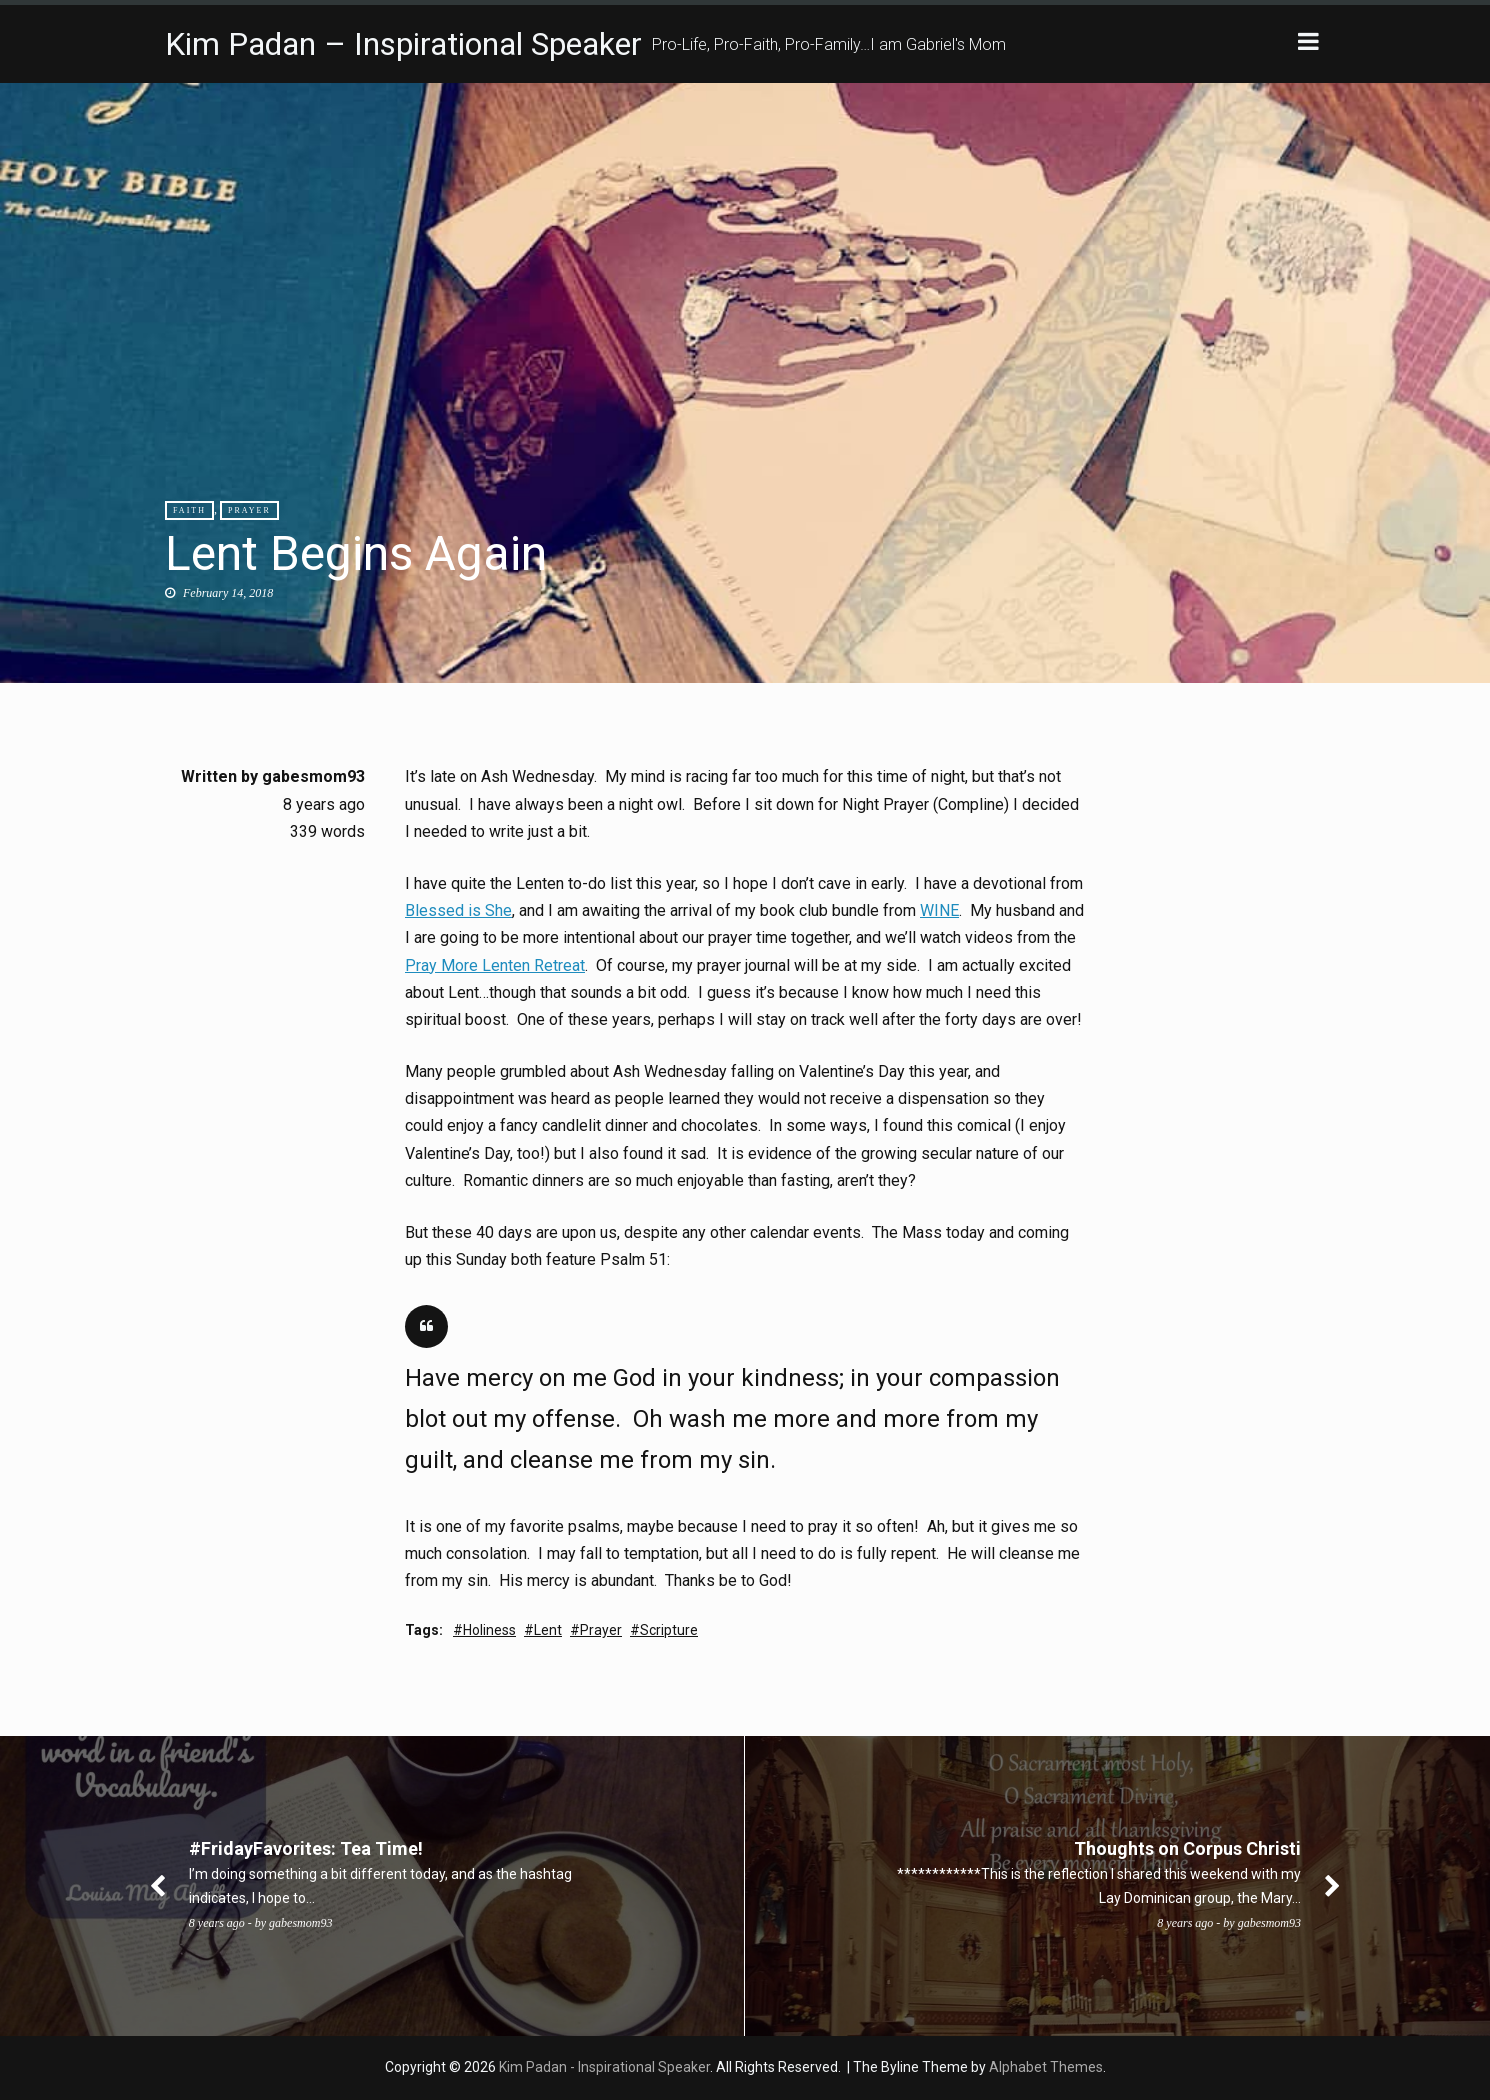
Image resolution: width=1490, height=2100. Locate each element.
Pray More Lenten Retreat (495, 965)
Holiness (489, 1630)
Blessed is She (458, 910)
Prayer (249, 510)
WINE (939, 910)
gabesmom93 (313, 776)
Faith (189, 510)
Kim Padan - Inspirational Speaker (604, 2067)
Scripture (669, 1630)
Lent (548, 1630)
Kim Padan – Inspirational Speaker (403, 44)
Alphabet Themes (1046, 2067)
